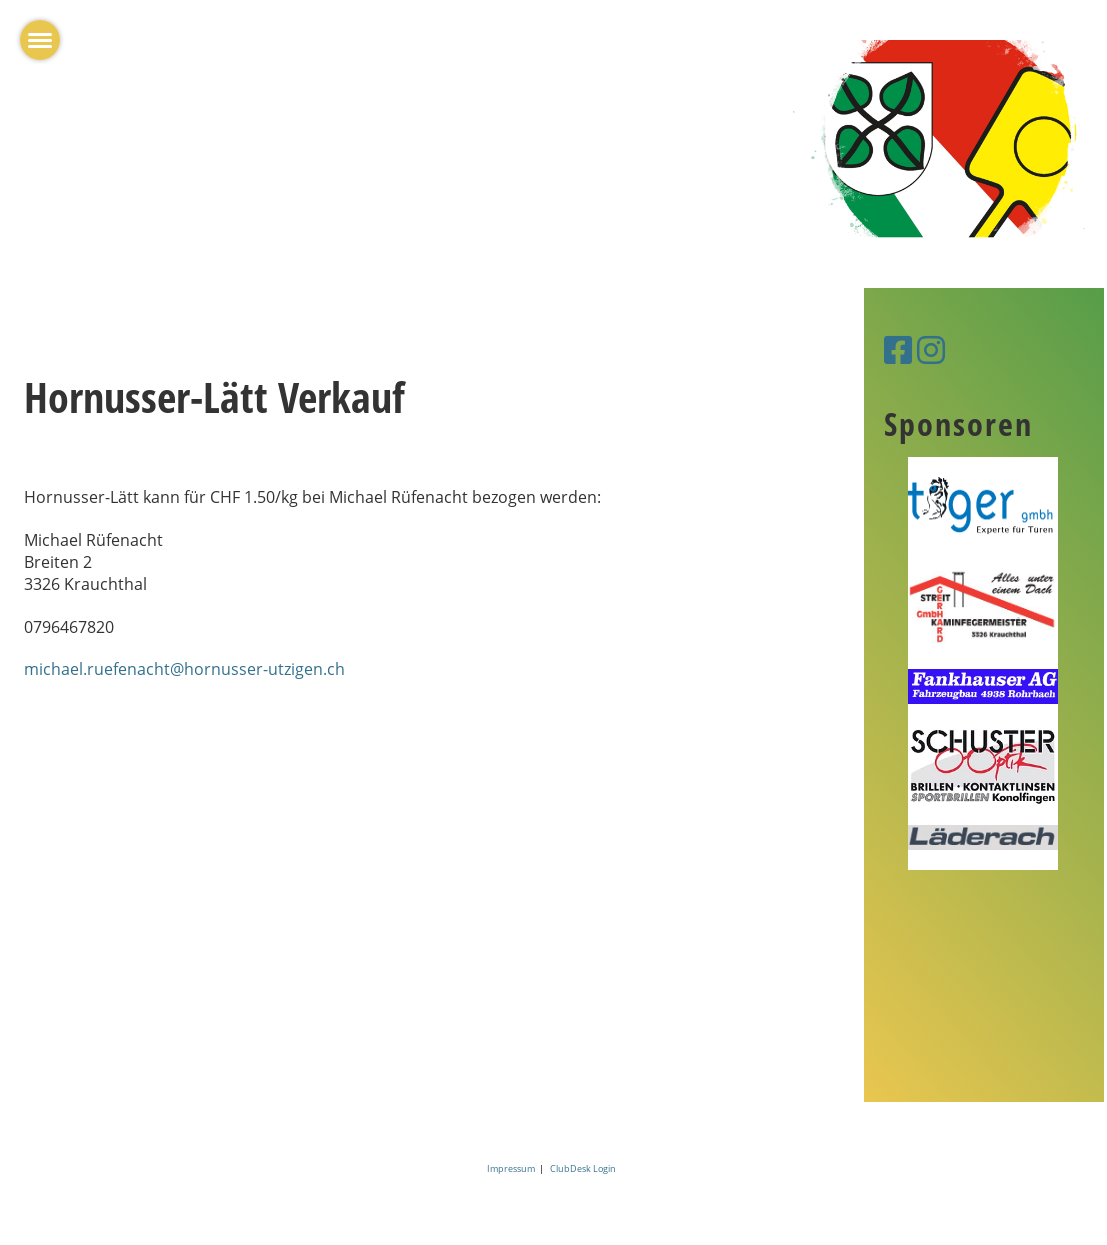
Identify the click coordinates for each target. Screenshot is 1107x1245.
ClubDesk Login (583, 1168)
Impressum (513, 1168)
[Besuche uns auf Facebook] (898, 349)
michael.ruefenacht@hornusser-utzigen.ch (184, 669)
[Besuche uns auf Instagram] (931, 349)
